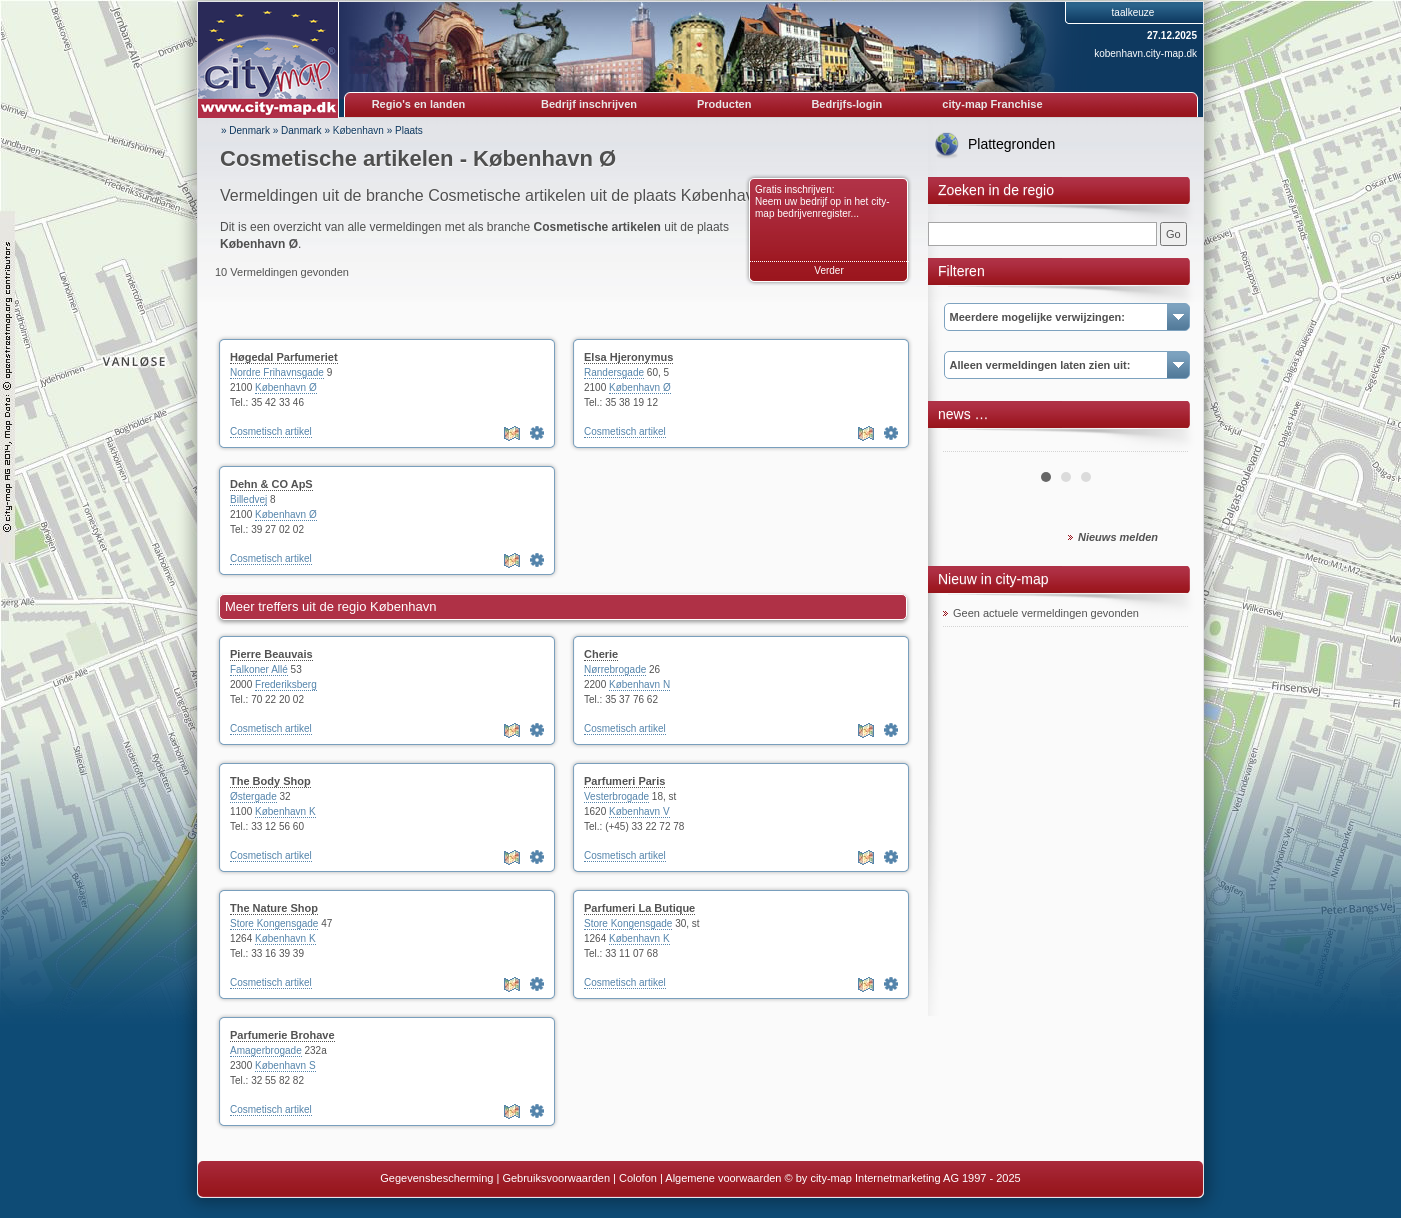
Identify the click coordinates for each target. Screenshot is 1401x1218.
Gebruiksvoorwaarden (556, 1178)
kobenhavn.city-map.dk (1145, 53)
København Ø (286, 387)
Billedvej (248, 499)
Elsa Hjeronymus (628, 357)
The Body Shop (270, 781)
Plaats (409, 130)
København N (639, 684)
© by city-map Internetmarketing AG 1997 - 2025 (903, 1178)
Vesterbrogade (616, 796)
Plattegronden (1011, 144)
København (358, 130)
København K (285, 811)
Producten (724, 104)
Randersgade (614, 372)
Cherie (601, 654)
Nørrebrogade (615, 669)
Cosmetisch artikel (271, 431)
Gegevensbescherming (436, 1178)
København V (639, 811)
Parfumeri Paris (624, 781)
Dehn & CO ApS (271, 484)
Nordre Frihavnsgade (277, 372)
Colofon (638, 1178)
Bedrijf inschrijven (589, 104)
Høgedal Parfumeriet (284, 357)
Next (1162, 444)
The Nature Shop (274, 908)
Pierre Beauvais (271, 654)
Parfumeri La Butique (639, 908)
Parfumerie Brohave (282, 1035)
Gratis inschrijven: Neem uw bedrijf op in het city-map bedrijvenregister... (822, 201)
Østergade (253, 796)
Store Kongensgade (274, 923)
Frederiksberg (286, 684)
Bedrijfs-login (846, 104)
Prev (969, 444)
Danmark (301, 130)
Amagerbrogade (266, 1050)
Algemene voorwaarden (723, 1178)
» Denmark (245, 130)
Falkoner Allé (259, 669)
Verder (828, 270)
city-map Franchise (992, 104)
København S (285, 1065)
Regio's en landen (419, 104)
